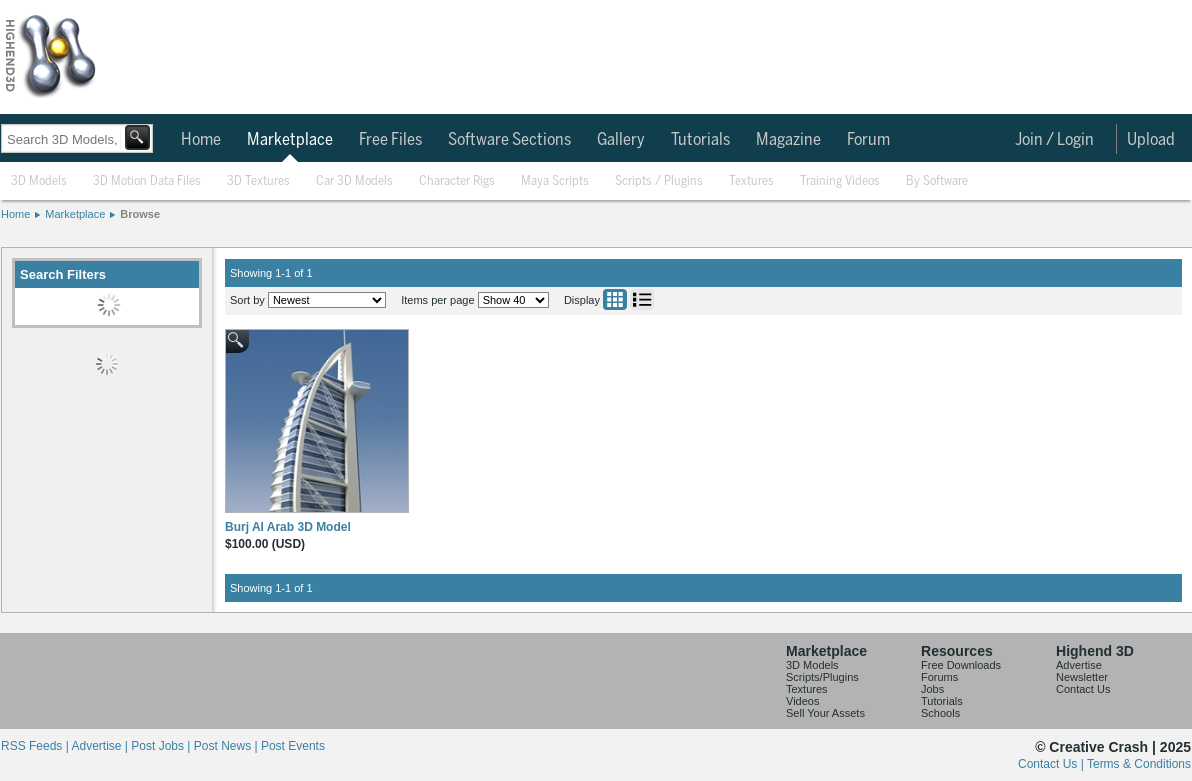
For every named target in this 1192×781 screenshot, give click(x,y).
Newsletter (1082, 677)
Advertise (1079, 665)
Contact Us (1083, 689)
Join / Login (1054, 140)
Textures (751, 181)
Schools (940, 713)
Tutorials (700, 140)
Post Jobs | (162, 746)
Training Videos (840, 181)
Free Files (390, 140)
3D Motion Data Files (147, 181)
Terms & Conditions (1139, 764)
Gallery (621, 140)
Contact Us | (1052, 764)
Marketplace (290, 140)
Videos (802, 701)
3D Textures (258, 181)
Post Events (293, 746)
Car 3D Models (354, 181)
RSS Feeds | (36, 746)
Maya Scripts (555, 181)
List (642, 299)
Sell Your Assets (825, 713)
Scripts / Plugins (659, 181)
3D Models (39, 181)
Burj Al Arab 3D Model (288, 527)
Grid (615, 299)
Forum (868, 140)
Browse (140, 214)
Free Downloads (961, 665)
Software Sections (509, 140)
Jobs (932, 689)
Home (201, 140)
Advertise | (101, 746)
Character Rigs (457, 181)
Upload (1151, 140)
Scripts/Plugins (822, 677)
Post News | (227, 746)
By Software (937, 181)
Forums (939, 677)
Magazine (788, 140)
